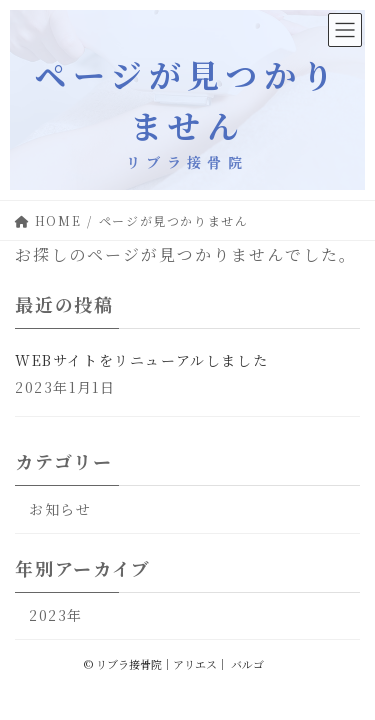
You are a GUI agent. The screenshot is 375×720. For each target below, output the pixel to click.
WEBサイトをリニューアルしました (141, 360)
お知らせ (60, 509)
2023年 (56, 615)
